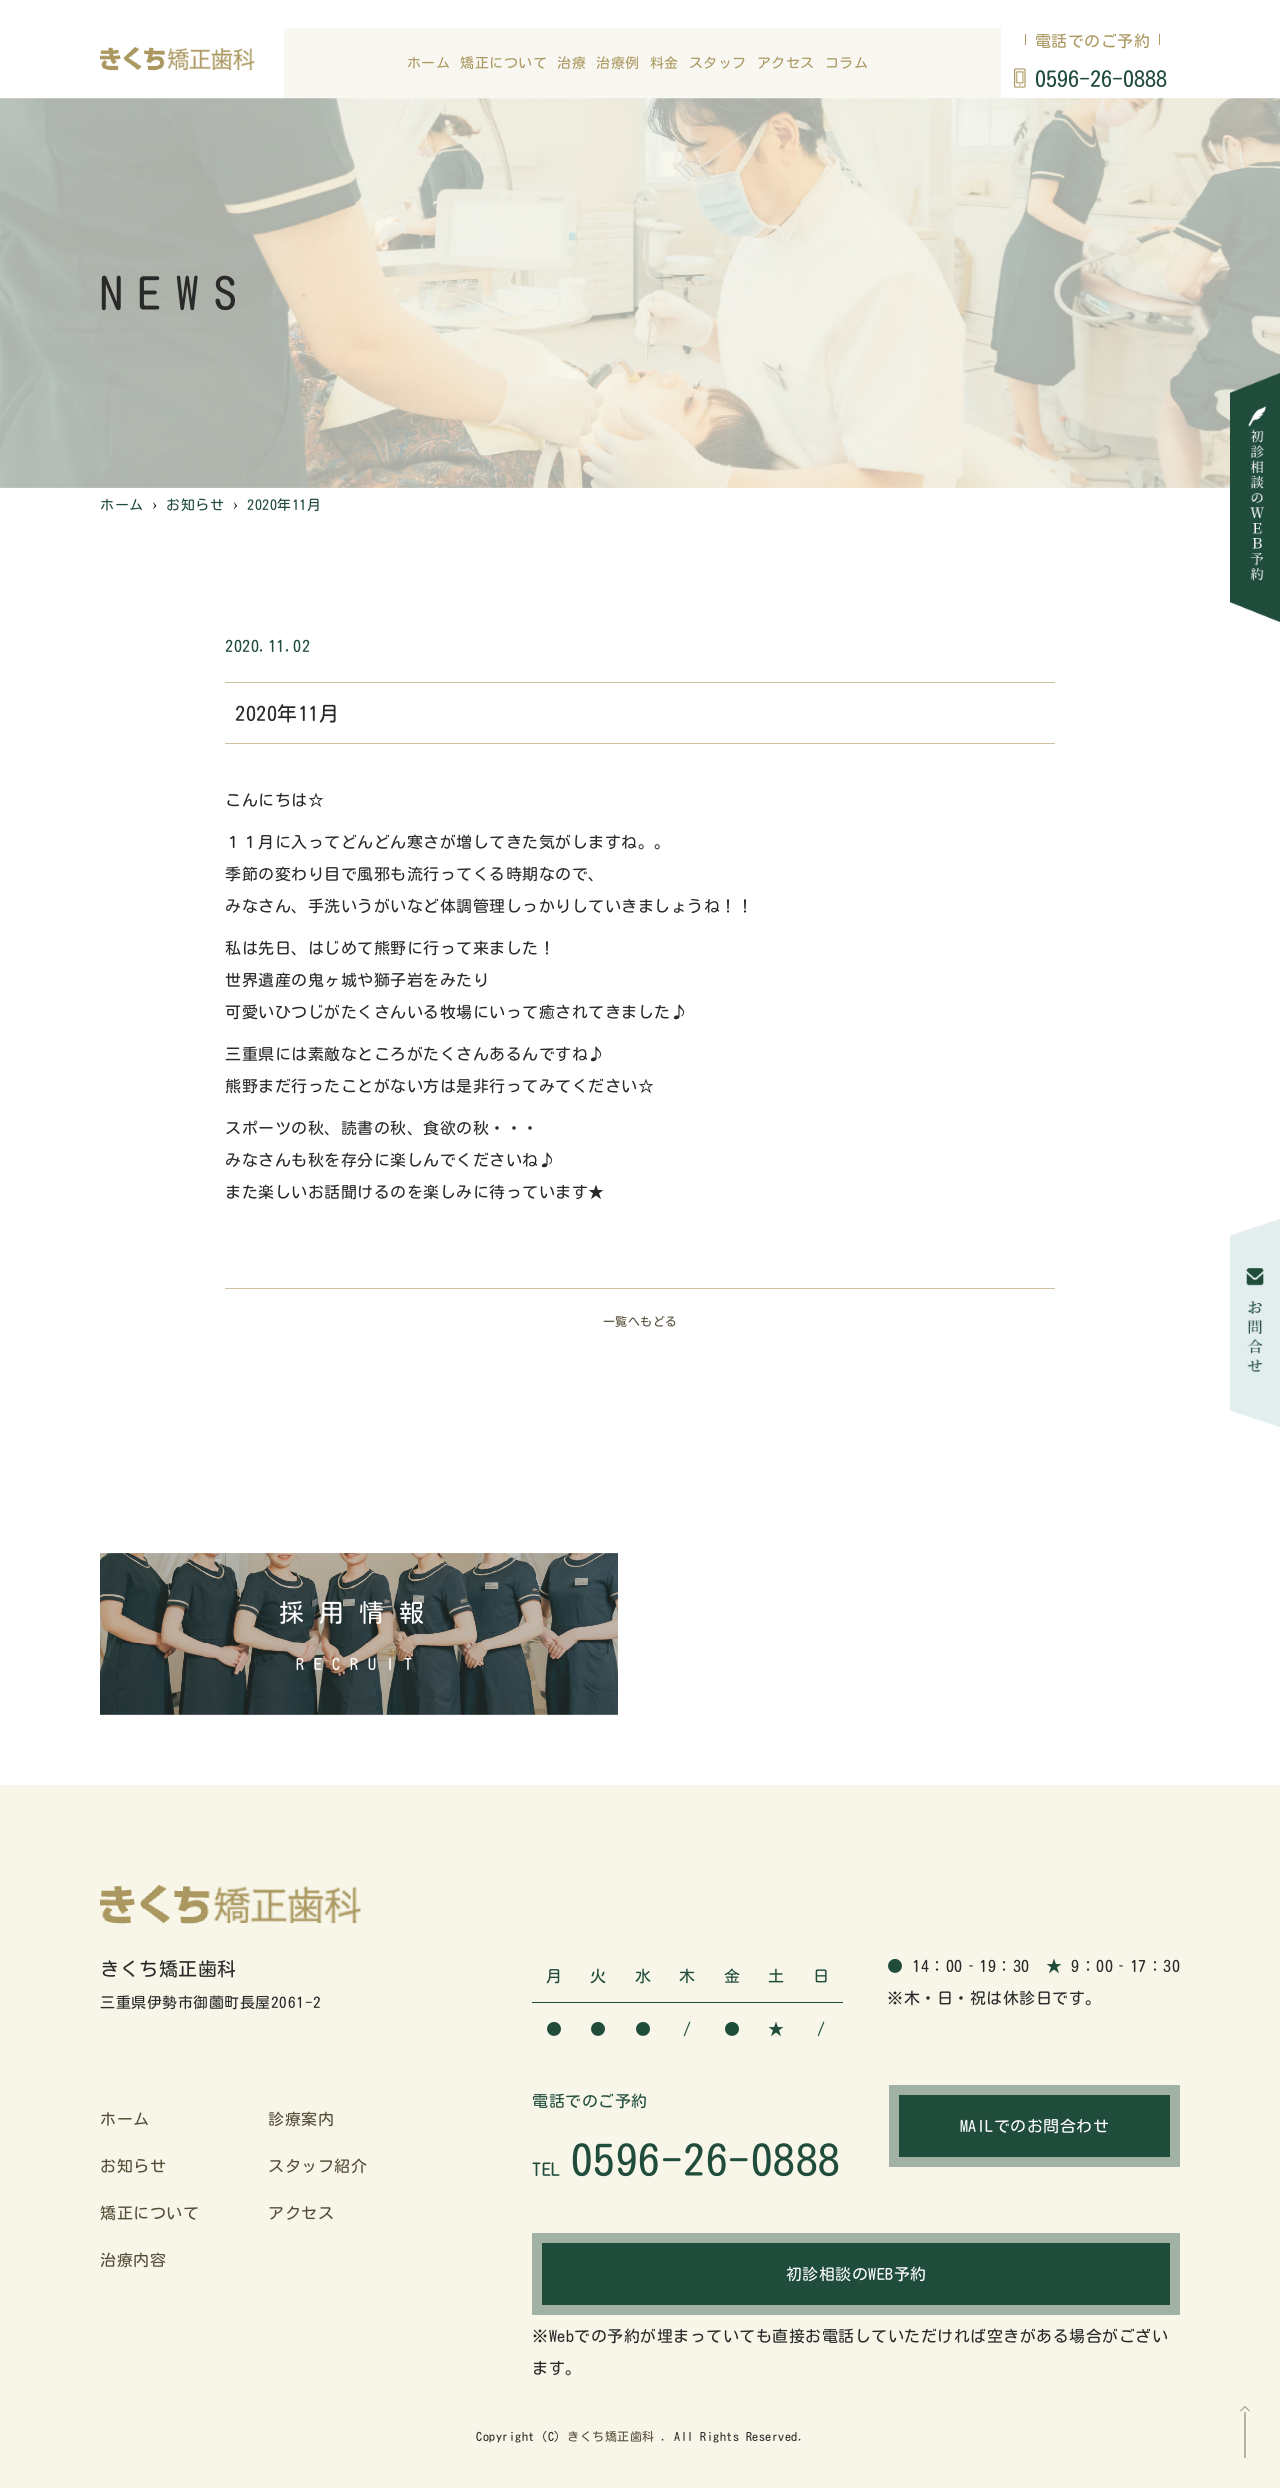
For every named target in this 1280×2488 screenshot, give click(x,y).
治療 (571, 63)
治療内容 (133, 2260)
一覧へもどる (640, 1321)
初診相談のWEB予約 (856, 2274)
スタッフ (718, 63)
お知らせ (133, 2166)
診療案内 (301, 2119)
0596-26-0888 (1101, 79)
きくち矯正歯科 (611, 2436)
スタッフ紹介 (317, 2166)
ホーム (429, 63)
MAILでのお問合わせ (1035, 2126)
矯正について (503, 63)
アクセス (786, 63)
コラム (847, 63)
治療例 (618, 63)
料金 (664, 63)
